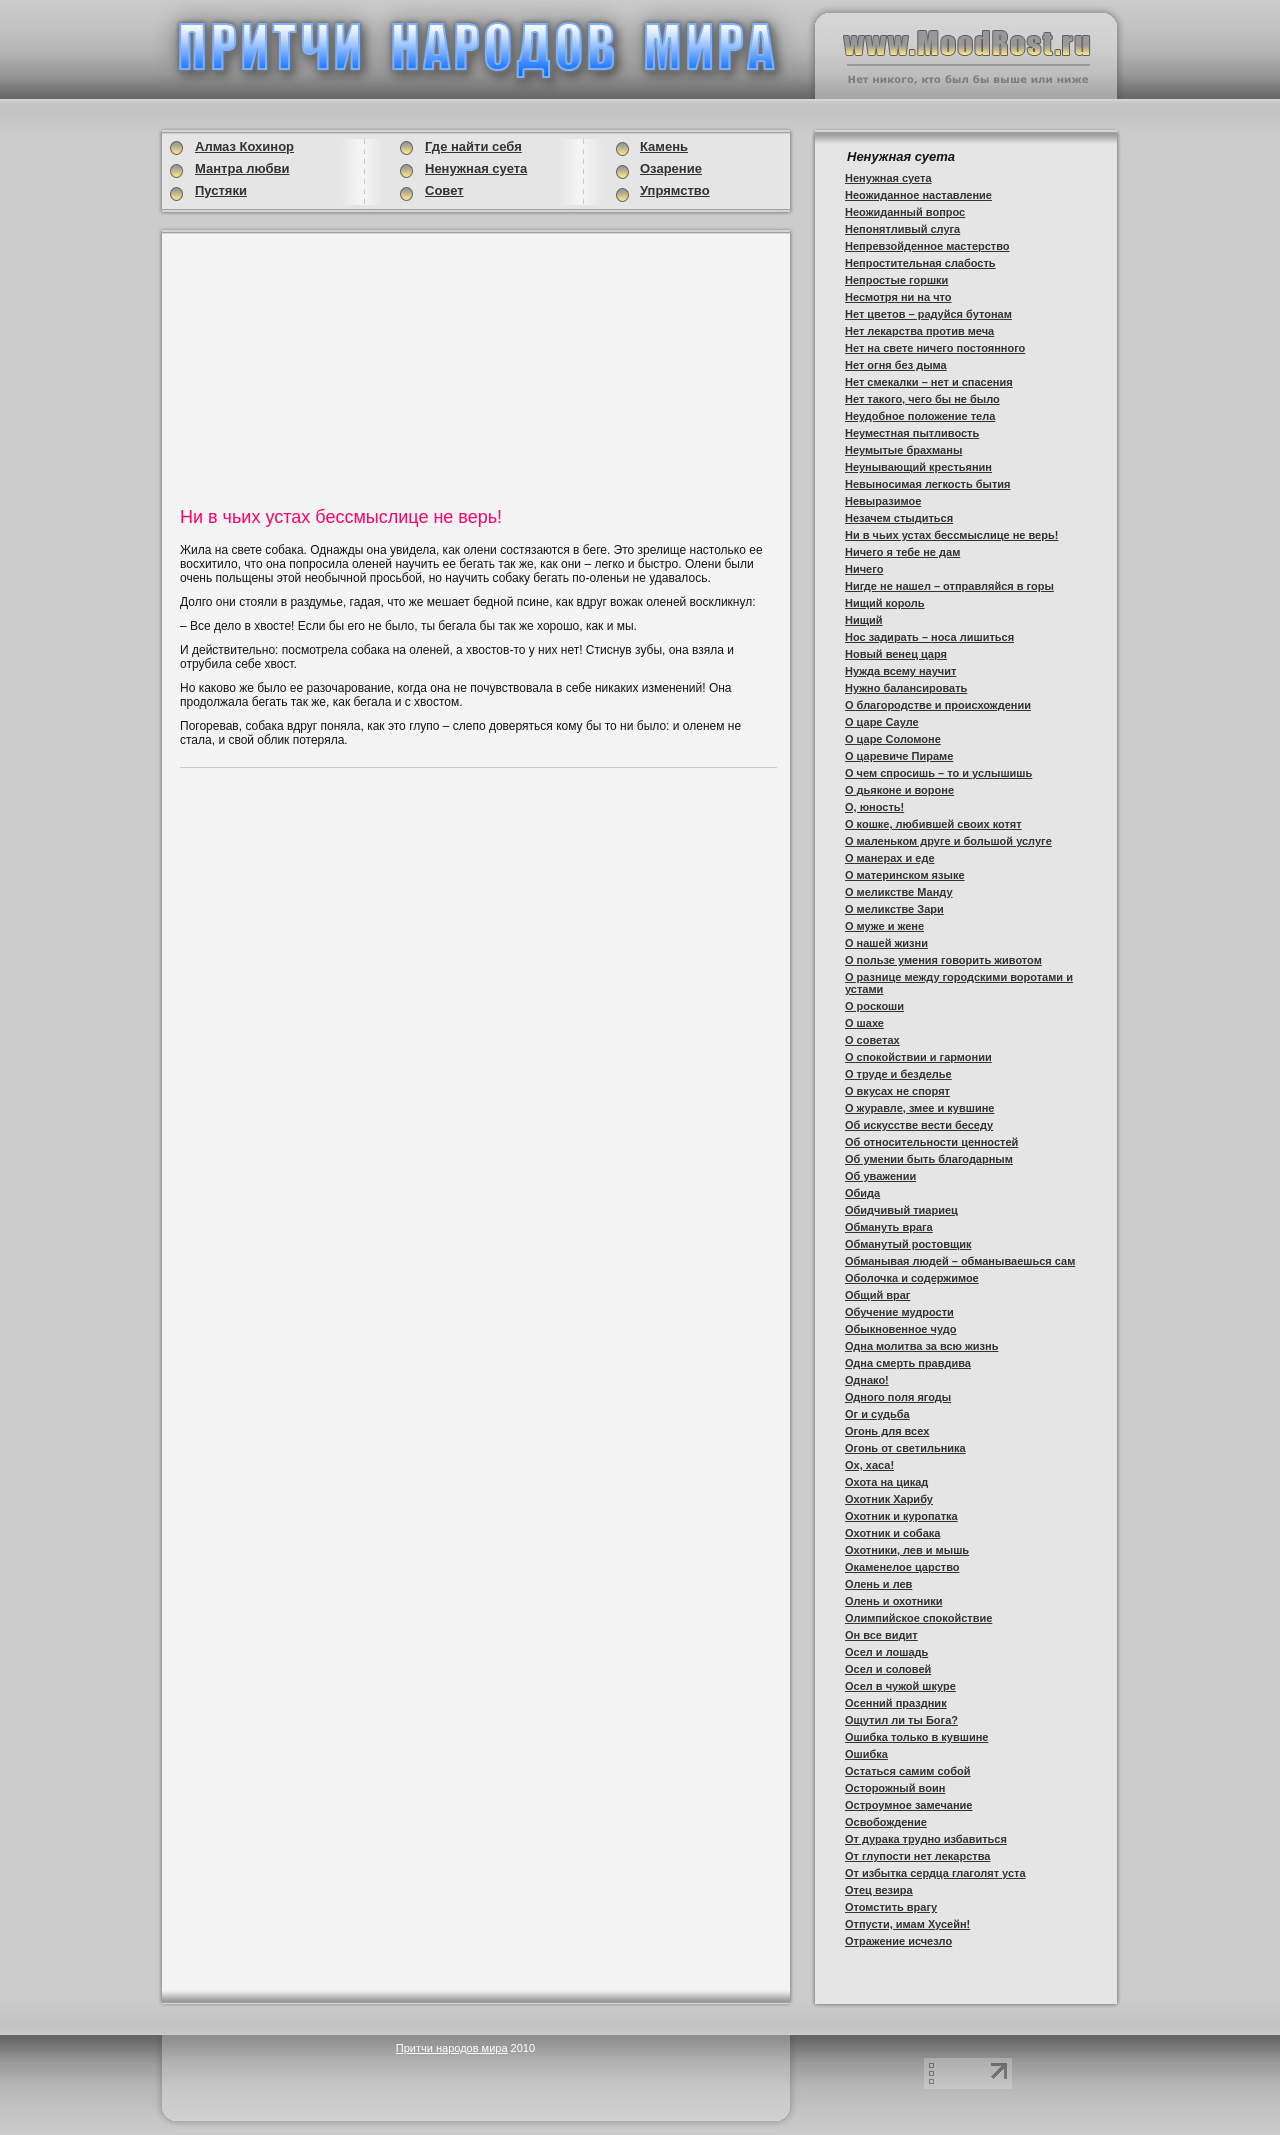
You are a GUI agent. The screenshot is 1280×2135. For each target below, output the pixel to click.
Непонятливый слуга (902, 229)
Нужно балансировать (906, 688)
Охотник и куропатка (901, 1516)
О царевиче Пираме (899, 756)
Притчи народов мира (452, 2048)
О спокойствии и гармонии (918, 1057)
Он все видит (881, 1635)
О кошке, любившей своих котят (933, 824)
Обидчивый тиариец (901, 1210)
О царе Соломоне (893, 739)
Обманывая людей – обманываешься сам (960, 1261)
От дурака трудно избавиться (926, 1839)
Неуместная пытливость (912, 433)
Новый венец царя (896, 654)
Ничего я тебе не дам (902, 552)
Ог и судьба (877, 1414)
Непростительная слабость (920, 263)
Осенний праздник (896, 1703)
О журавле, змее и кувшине (919, 1108)
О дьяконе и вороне (899, 790)
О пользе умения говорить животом (943, 960)
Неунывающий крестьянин (918, 467)
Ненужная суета (888, 178)
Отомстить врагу (891, 1907)
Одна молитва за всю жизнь (921, 1346)
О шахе (864, 1023)
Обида (862, 1193)
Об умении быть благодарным (929, 1159)
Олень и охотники (893, 1601)
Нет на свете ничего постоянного (935, 348)
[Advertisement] (334, 367)
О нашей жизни (886, 943)
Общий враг (877, 1295)
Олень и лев (878, 1584)
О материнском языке (905, 875)
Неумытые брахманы (903, 450)
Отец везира (879, 1890)
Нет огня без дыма (896, 365)
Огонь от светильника (905, 1448)
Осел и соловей (888, 1669)
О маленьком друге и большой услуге (948, 841)
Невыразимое (883, 501)
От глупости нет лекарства (917, 1856)
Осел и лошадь (886, 1652)
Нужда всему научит (900, 671)
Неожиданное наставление (918, 195)
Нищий (864, 620)
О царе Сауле (882, 722)
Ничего (864, 569)
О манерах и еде (890, 858)
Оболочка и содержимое (912, 1278)
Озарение (671, 168)
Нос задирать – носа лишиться (929, 637)
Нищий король (885, 603)
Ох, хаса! (869, 1465)
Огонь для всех (887, 1431)
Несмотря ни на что (898, 297)
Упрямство (675, 190)
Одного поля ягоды (898, 1397)
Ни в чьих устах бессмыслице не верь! (951, 535)
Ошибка (866, 1754)
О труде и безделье (898, 1074)
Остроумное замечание (908, 1805)
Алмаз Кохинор (244, 146)
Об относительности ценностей (931, 1142)
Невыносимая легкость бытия (927, 484)
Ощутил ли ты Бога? (901, 1720)
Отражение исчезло (898, 1941)
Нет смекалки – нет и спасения (929, 382)
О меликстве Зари (894, 909)
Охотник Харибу (889, 1499)
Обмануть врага (889, 1227)
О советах (872, 1040)
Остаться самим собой (908, 1771)
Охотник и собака (892, 1533)
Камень (664, 146)
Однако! (867, 1380)
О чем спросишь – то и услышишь (938, 773)
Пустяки (221, 190)
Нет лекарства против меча (919, 331)
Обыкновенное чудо (900, 1329)
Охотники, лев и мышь (907, 1550)
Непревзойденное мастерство (927, 246)
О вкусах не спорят (897, 1091)
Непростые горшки (896, 280)
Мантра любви (242, 168)
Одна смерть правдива (908, 1363)
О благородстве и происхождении (938, 705)
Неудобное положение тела (920, 416)
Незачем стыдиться (899, 518)
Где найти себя (473, 146)
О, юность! (874, 807)
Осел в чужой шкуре (900, 1686)
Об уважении (880, 1176)
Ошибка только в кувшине (916, 1737)
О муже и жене (884, 926)
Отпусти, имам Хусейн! (907, 1924)
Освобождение (886, 1822)
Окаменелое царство (902, 1567)
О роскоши (874, 1006)
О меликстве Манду (899, 892)
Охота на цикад (886, 1482)
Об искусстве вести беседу (919, 1125)
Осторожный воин (895, 1788)
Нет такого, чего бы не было (922, 399)
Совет (444, 190)
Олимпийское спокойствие (918, 1618)
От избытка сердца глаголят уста (935, 1873)
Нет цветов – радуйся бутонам (928, 314)
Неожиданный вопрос (905, 212)
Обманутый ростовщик (908, 1244)
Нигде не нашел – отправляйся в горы (949, 586)
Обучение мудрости (899, 1312)
